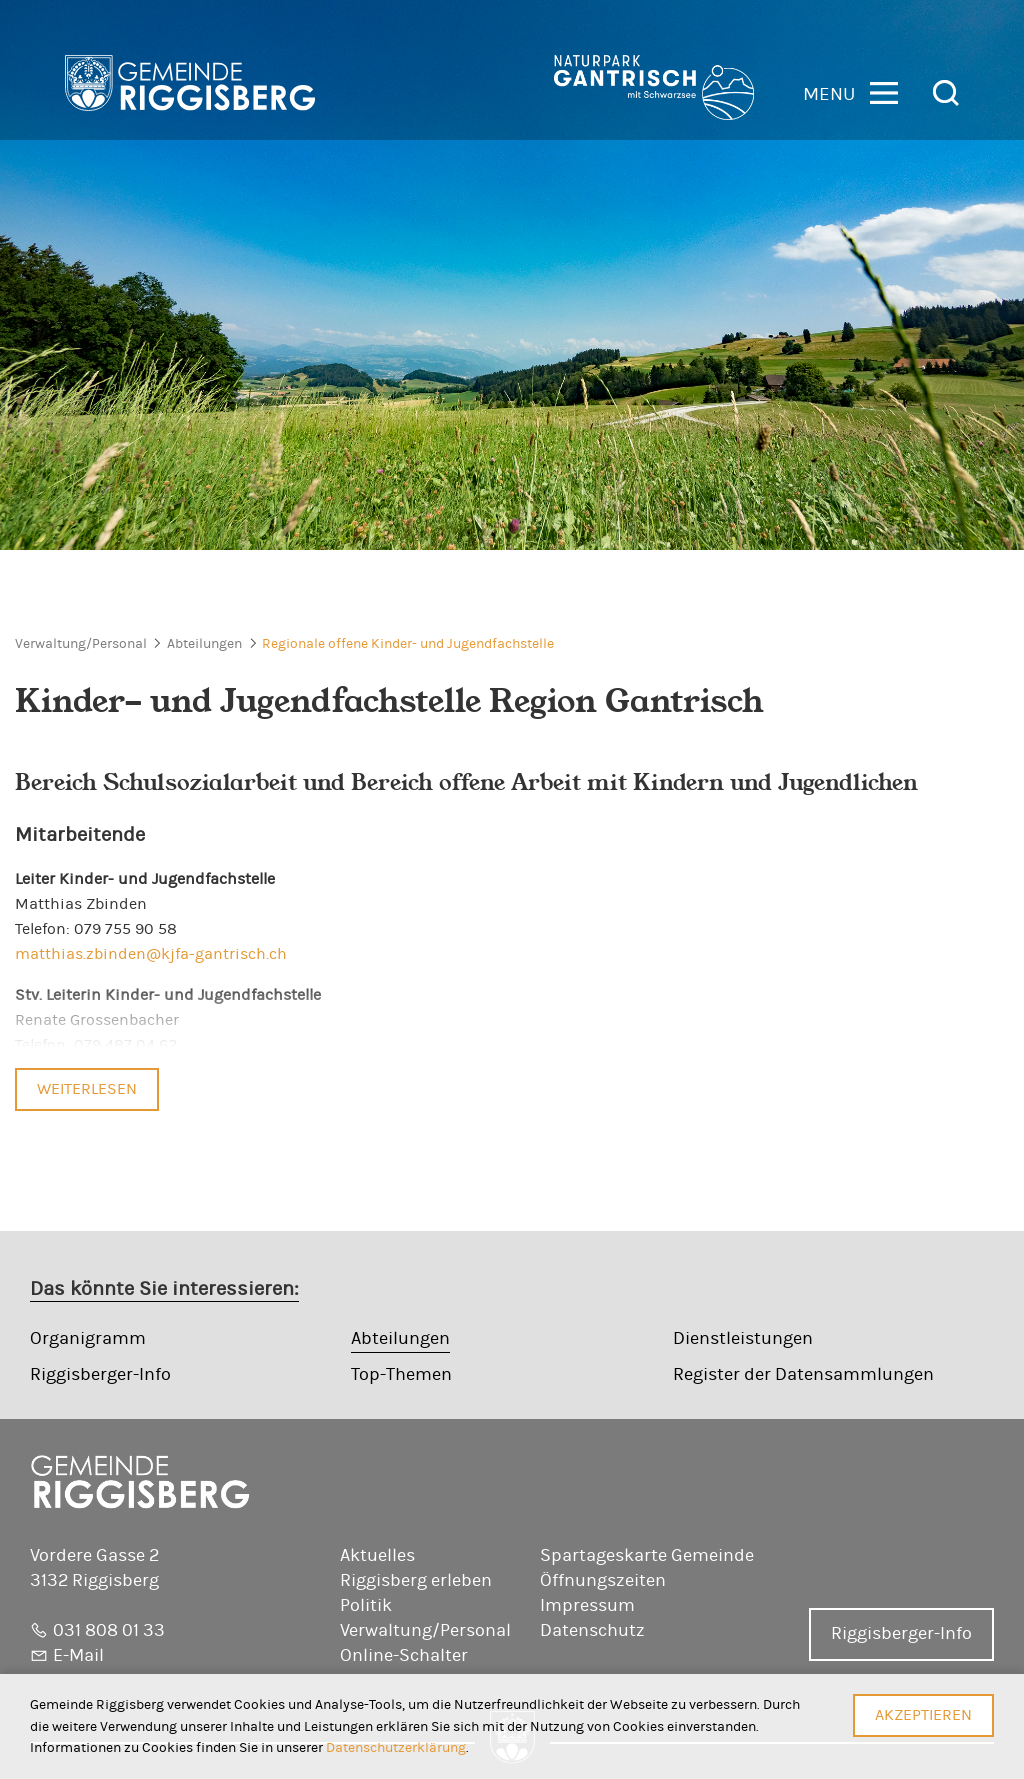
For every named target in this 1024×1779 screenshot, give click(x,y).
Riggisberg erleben (416, 1581)
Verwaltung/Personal (81, 644)
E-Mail (78, 1656)
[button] (850, 91)
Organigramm (88, 1339)
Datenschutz (592, 1631)
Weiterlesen (87, 1089)
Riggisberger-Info (100, 1375)
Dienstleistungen (743, 1339)
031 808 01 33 (109, 1631)
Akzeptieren (923, 1715)
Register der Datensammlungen (803, 1375)
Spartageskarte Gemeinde (647, 1556)
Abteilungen (204, 644)
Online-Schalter (404, 1656)
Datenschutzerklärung (396, 1747)
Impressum (587, 1606)
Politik (366, 1606)
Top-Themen (401, 1375)
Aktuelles (377, 1556)
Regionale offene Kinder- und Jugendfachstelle (408, 644)
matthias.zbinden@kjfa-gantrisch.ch (151, 954)
